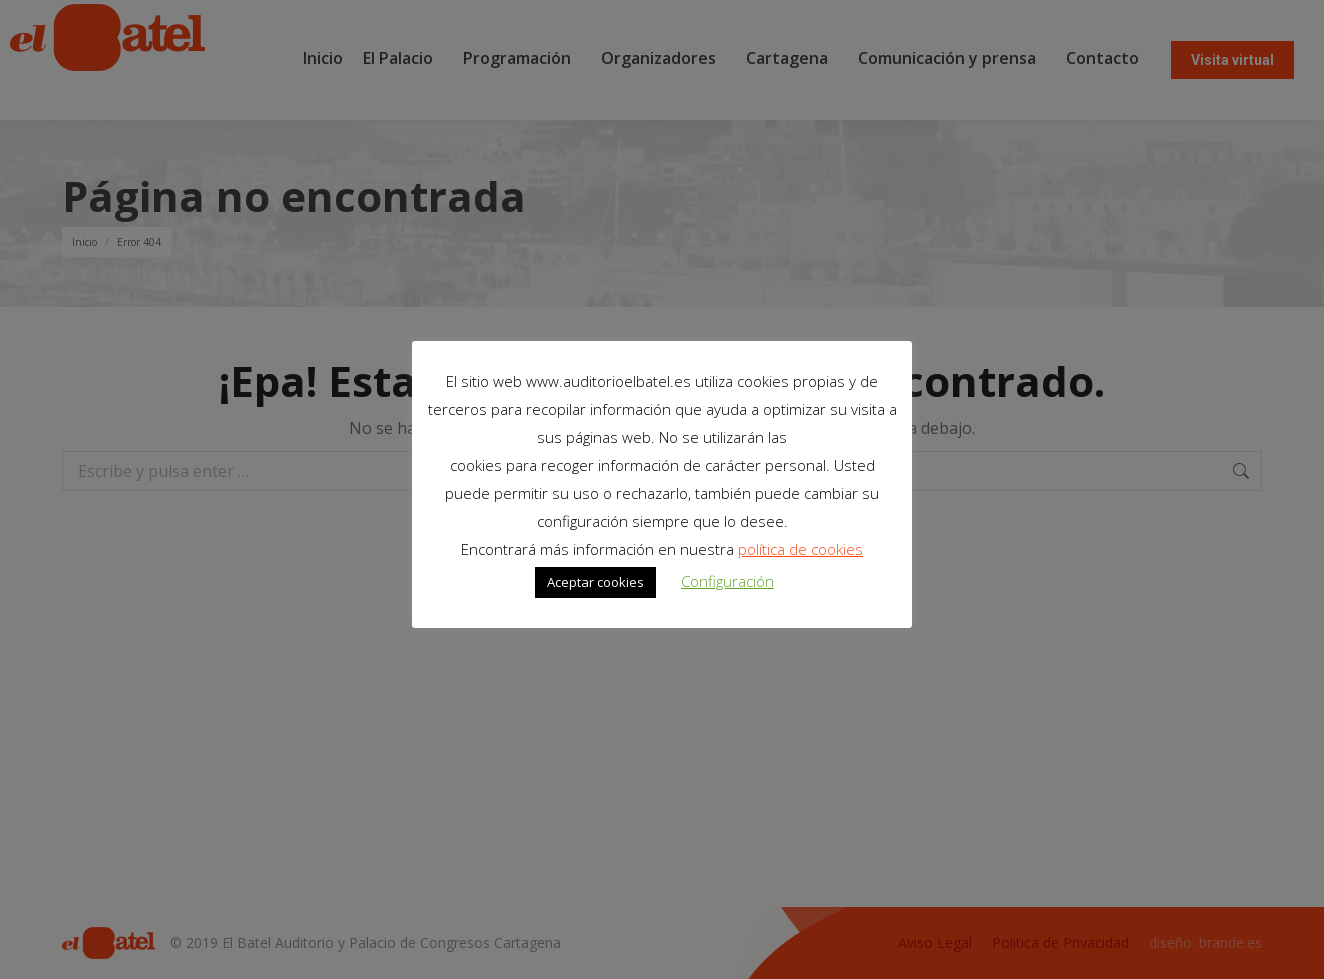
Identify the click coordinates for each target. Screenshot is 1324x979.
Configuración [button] (727, 581)
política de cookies (800, 549)
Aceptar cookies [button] (595, 582)
